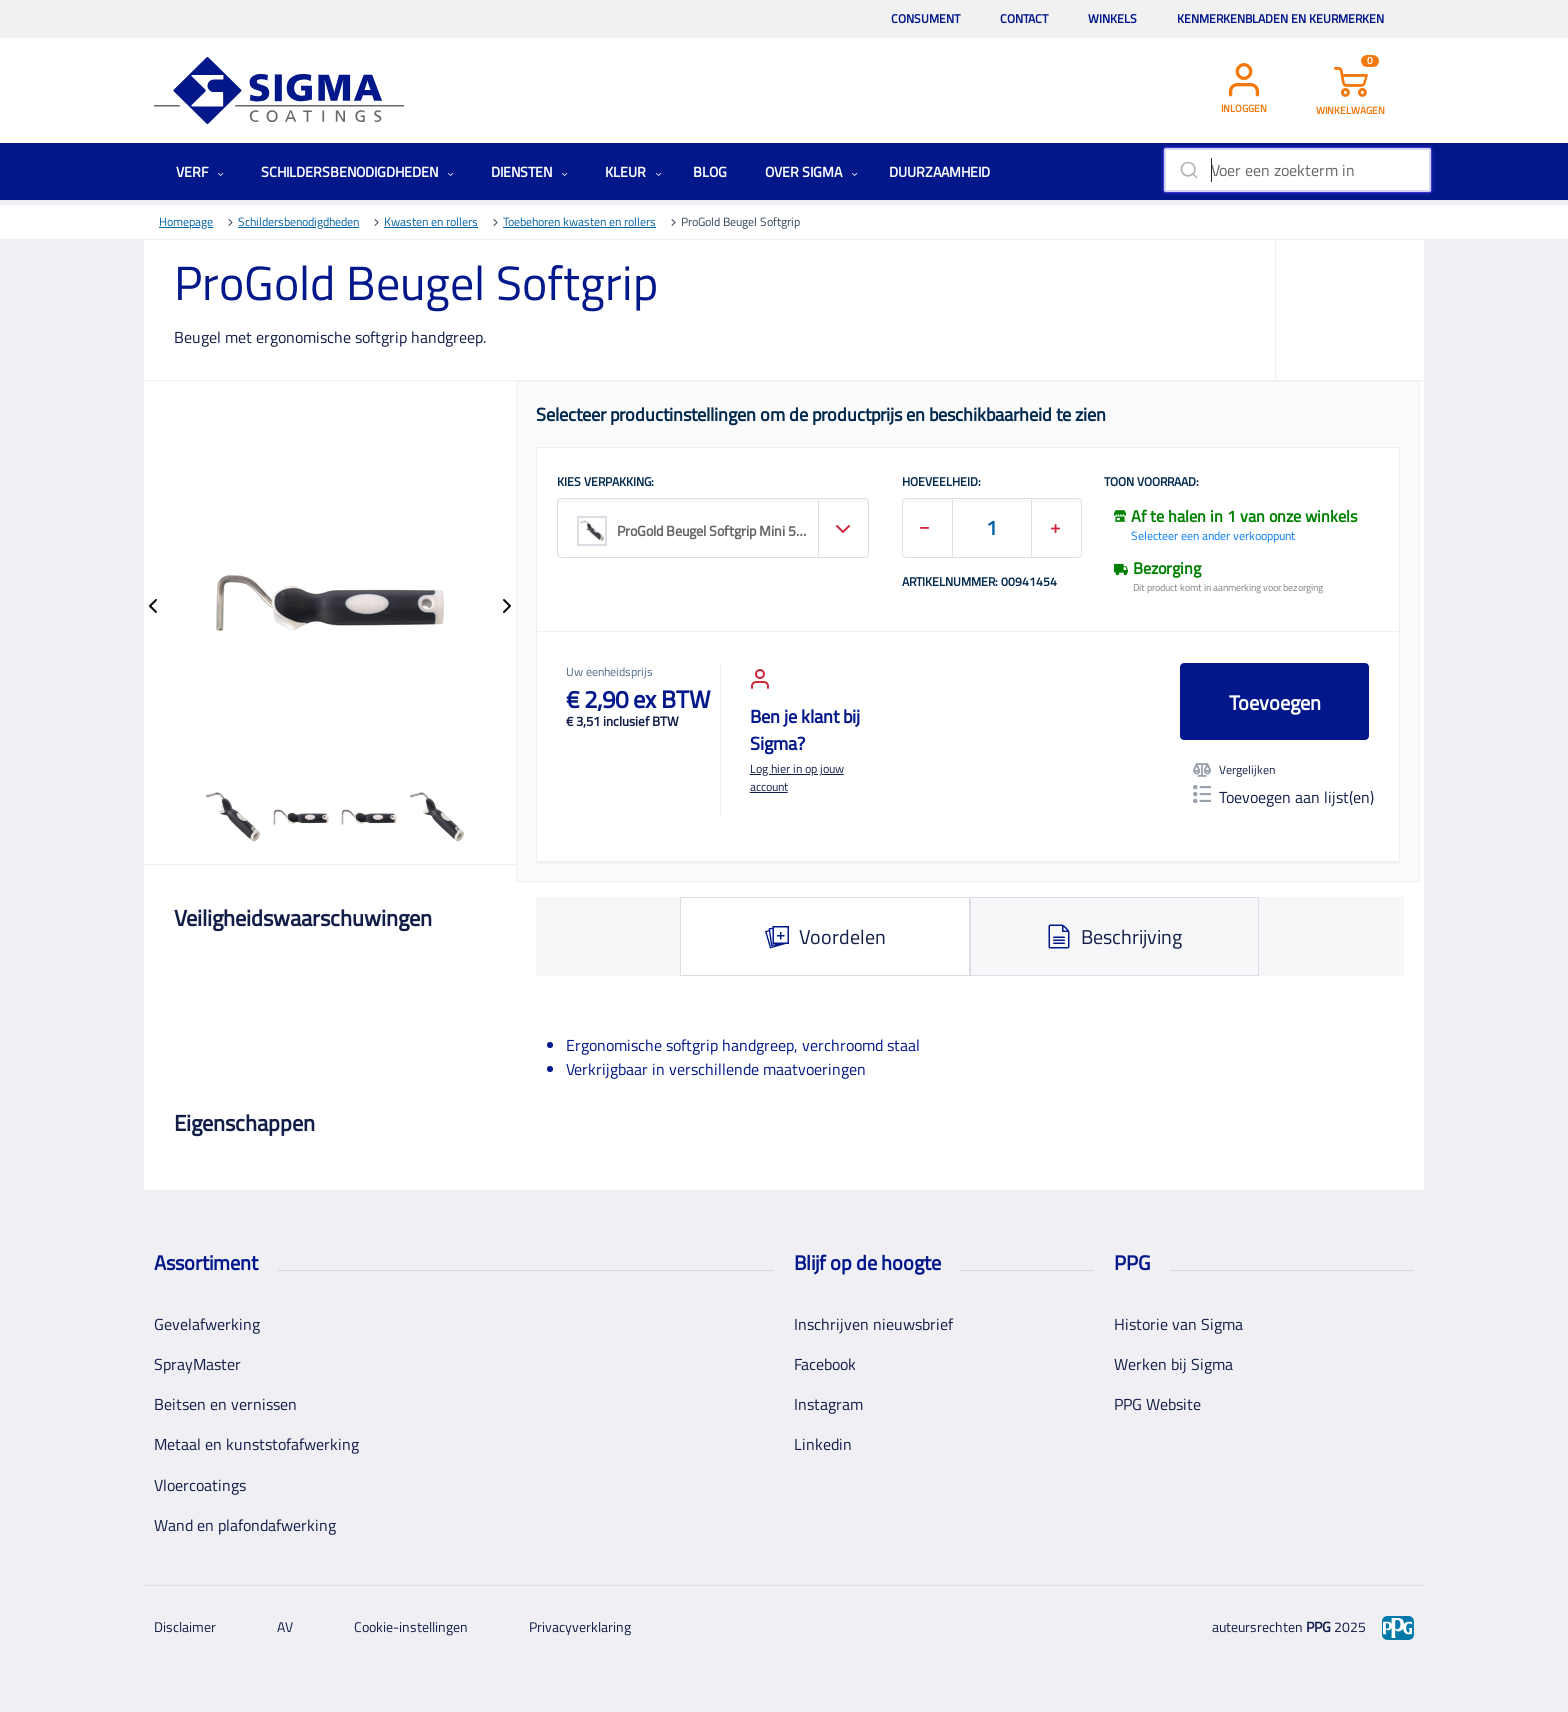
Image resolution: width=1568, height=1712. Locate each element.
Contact (1024, 18)
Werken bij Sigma (1173, 1364)
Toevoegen (1275, 702)
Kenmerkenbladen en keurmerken (1280, 18)
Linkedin (823, 1444)
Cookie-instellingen (411, 1626)
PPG (1318, 1626)
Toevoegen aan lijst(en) (1283, 797)
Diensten (529, 171)
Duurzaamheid (939, 171)
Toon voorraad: (1151, 483)
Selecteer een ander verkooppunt (1213, 535)
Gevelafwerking (207, 1324)
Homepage (186, 221)
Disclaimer (185, 1626)
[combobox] (1297, 170)
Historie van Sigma (1178, 1324)
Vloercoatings (200, 1485)
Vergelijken (1234, 770)
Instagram (828, 1404)
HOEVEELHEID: (941, 483)
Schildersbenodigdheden (357, 171)
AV (285, 1626)
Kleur (633, 171)
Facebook (825, 1364)
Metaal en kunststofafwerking (256, 1444)
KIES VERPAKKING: (605, 483)
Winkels (1112, 18)
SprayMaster (197, 1364)
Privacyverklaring (580, 1626)
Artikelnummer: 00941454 (979, 583)
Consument (925, 18)
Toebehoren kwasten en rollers (579, 221)
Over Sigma (811, 171)
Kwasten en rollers (431, 221)
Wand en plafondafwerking (245, 1525)
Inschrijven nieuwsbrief (873, 1324)
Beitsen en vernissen (225, 1404)
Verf (200, 171)
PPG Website (1157, 1404)
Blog (710, 171)
